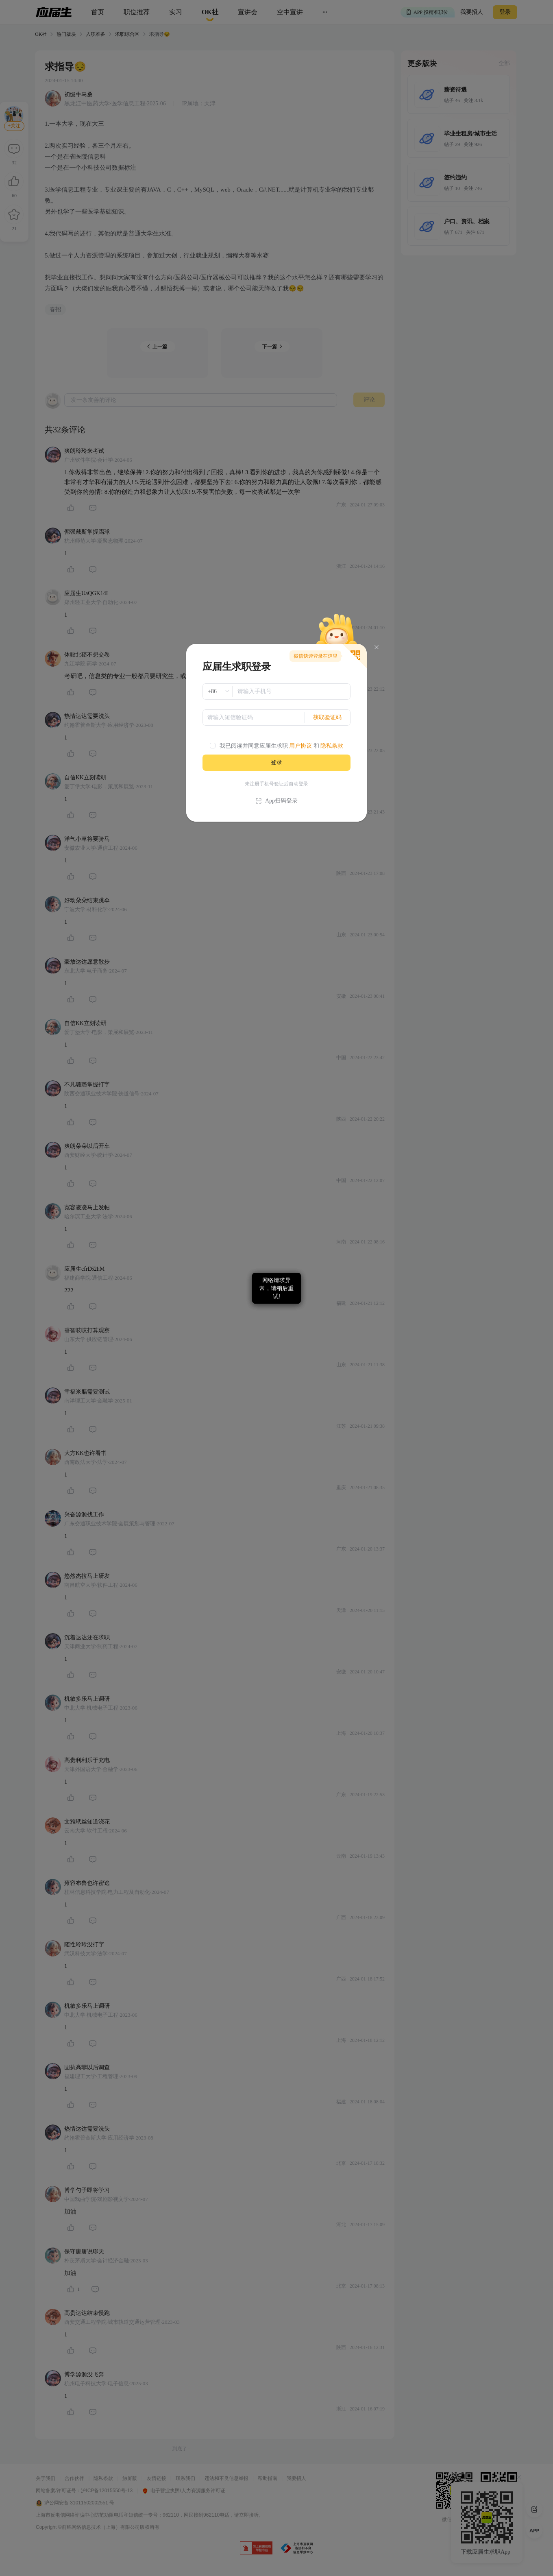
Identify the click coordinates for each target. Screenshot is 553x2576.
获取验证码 (327, 717)
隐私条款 (331, 746)
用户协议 (300, 746)
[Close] (376, 647)
